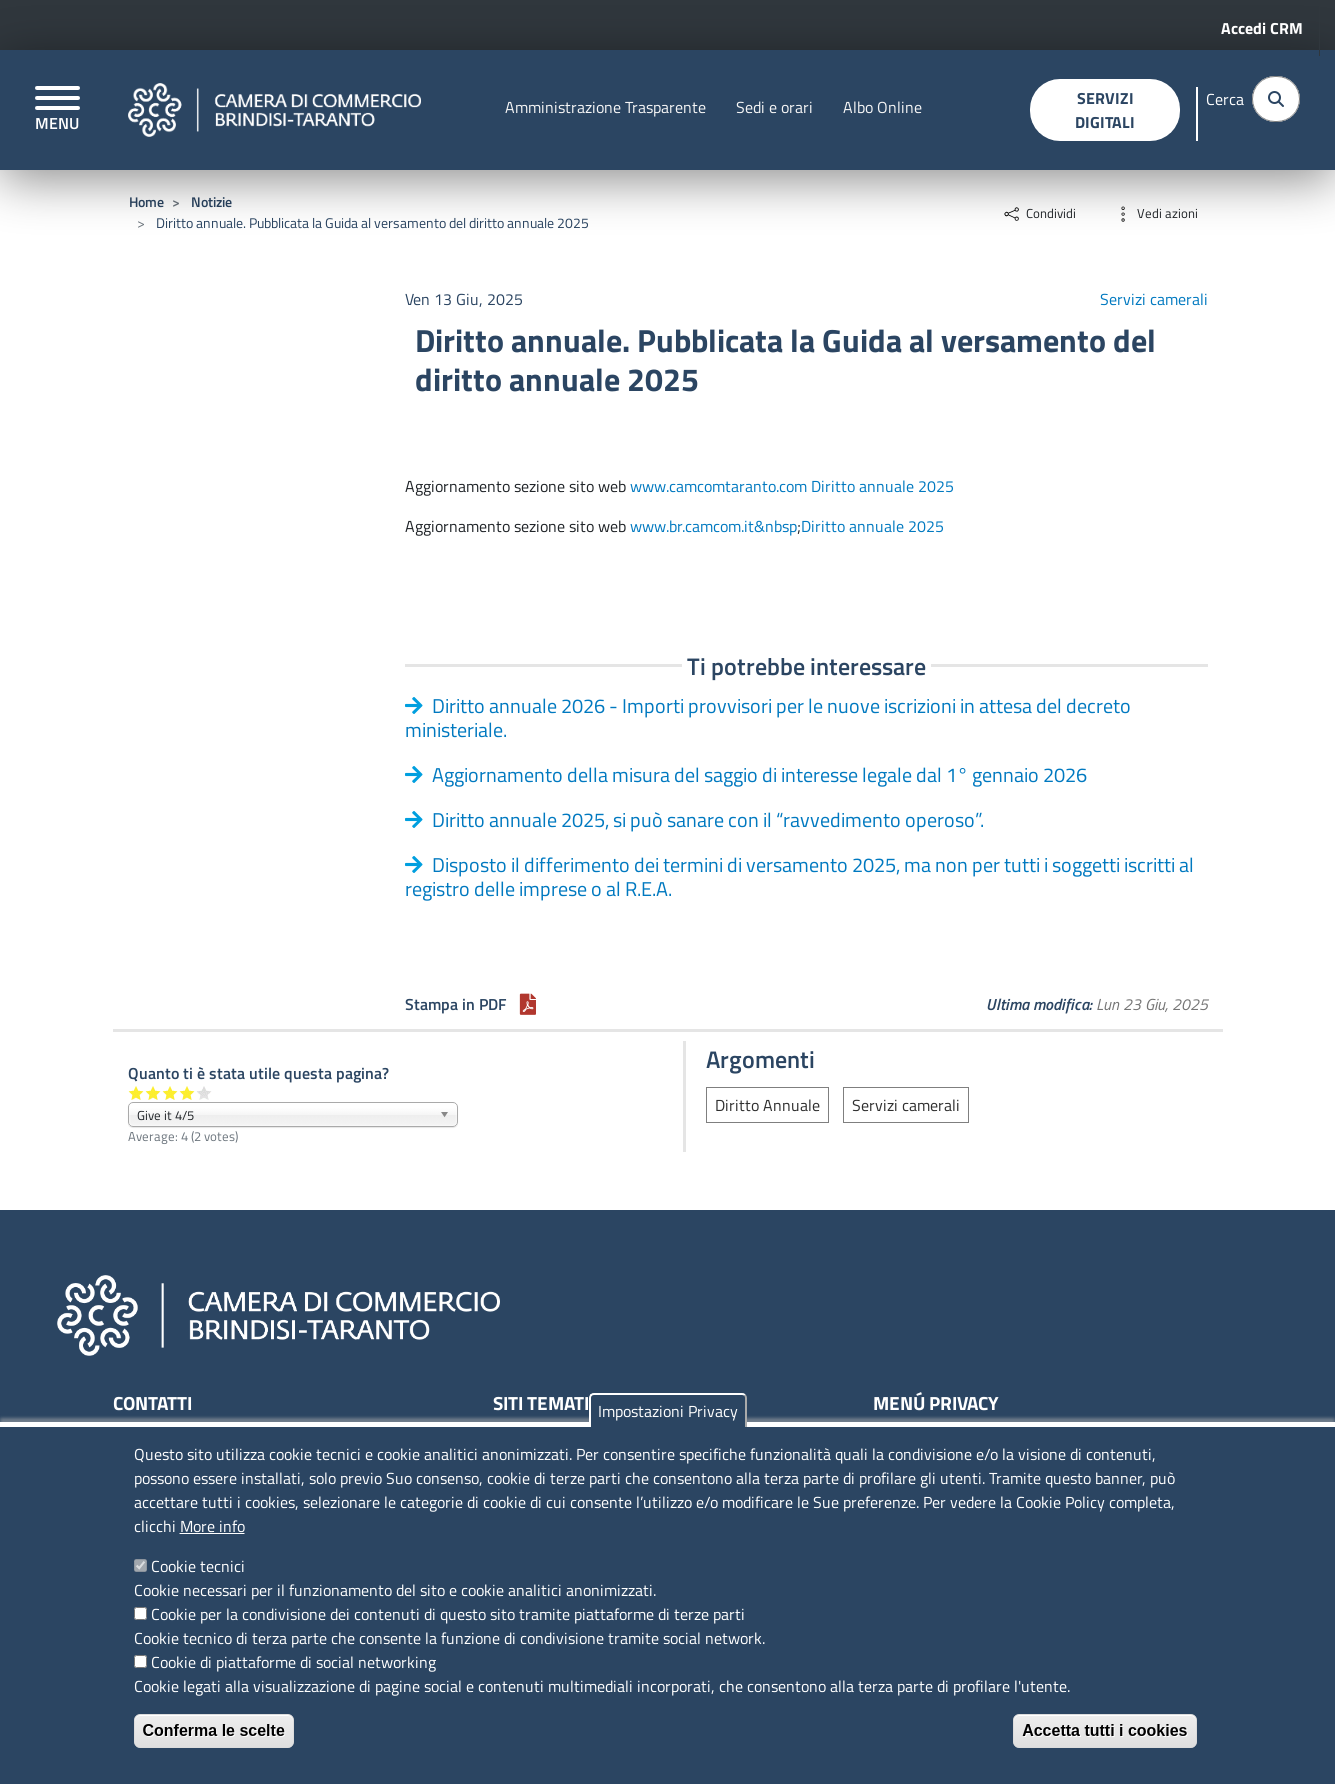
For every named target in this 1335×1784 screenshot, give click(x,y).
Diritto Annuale (767, 1105)
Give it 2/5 (153, 1092)
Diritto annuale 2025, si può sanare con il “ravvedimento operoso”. (708, 819)
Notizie (211, 201)
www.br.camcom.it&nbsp (713, 526)
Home (146, 201)
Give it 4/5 (187, 1092)
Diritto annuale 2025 (882, 486)
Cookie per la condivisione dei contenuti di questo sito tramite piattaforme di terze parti (448, 1614)
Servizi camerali (1154, 299)
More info (212, 1526)
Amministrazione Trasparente (605, 107)
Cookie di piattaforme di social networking (293, 1662)
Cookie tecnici (198, 1566)
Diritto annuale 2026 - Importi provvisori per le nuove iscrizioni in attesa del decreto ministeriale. (768, 717)
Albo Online (882, 107)
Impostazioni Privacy (668, 1411)
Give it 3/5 (170, 1092)
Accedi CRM (1262, 28)
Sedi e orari (774, 107)
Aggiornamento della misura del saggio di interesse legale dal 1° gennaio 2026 (759, 774)
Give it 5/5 (204, 1092)
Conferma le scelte (214, 1730)
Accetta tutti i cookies (1104, 1730)
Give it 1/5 (136, 1092)
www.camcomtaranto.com (718, 486)
